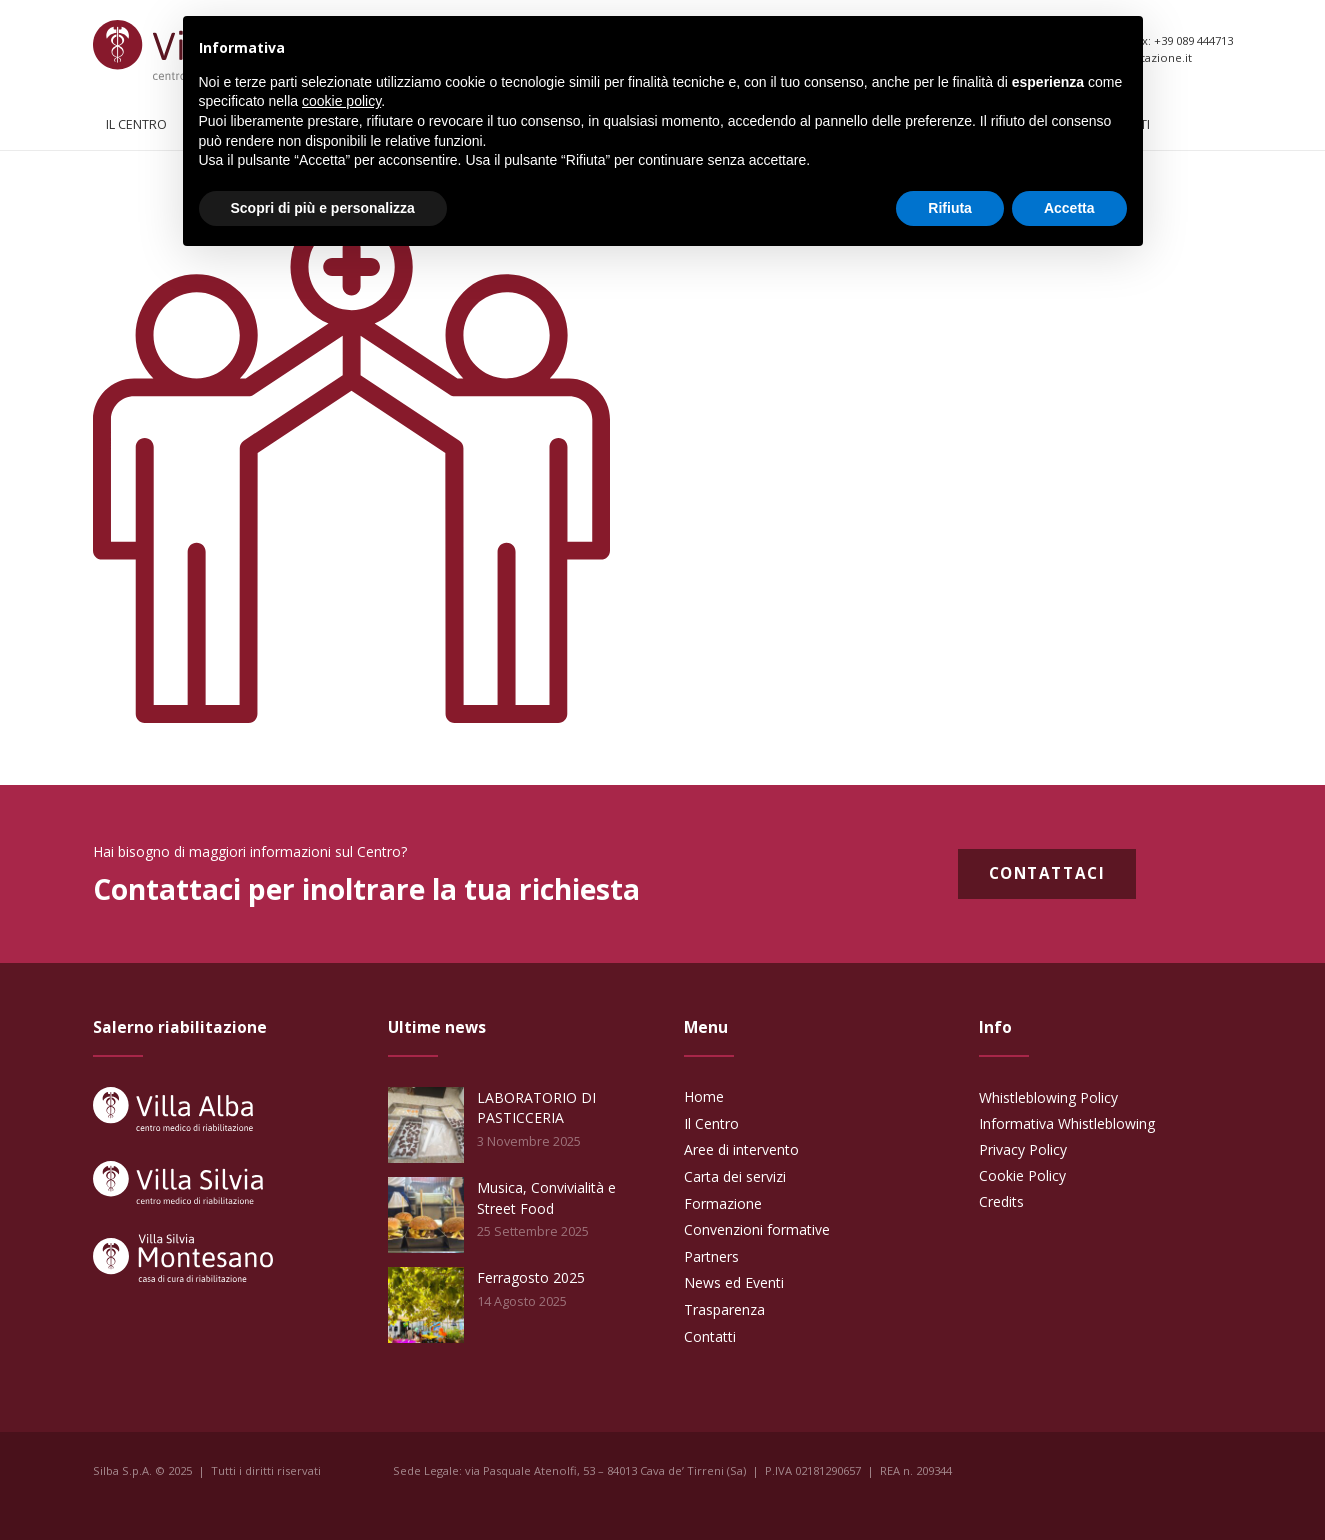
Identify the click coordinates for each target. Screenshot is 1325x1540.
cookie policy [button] (341, 101)
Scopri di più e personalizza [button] (323, 208)
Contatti (710, 1336)
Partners (711, 1256)
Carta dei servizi (735, 1176)
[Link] (173, 1108)
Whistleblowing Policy (1048, 1097)
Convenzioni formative (757, 1229)
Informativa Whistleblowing (1067, 1123)
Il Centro (711, 1123)
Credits (1001, 1201)
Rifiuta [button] (950, 208)
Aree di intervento (741, 1149)
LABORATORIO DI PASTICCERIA (536, 1107)
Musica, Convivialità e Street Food (546, 1197)
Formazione (723, 1203)
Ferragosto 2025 (531, 1277)
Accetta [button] (1069, 208)
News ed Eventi (734, 1282)
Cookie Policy (1022, 1175)
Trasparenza (724, 1309)
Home (704, 1096)
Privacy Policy (1023, 1149)
